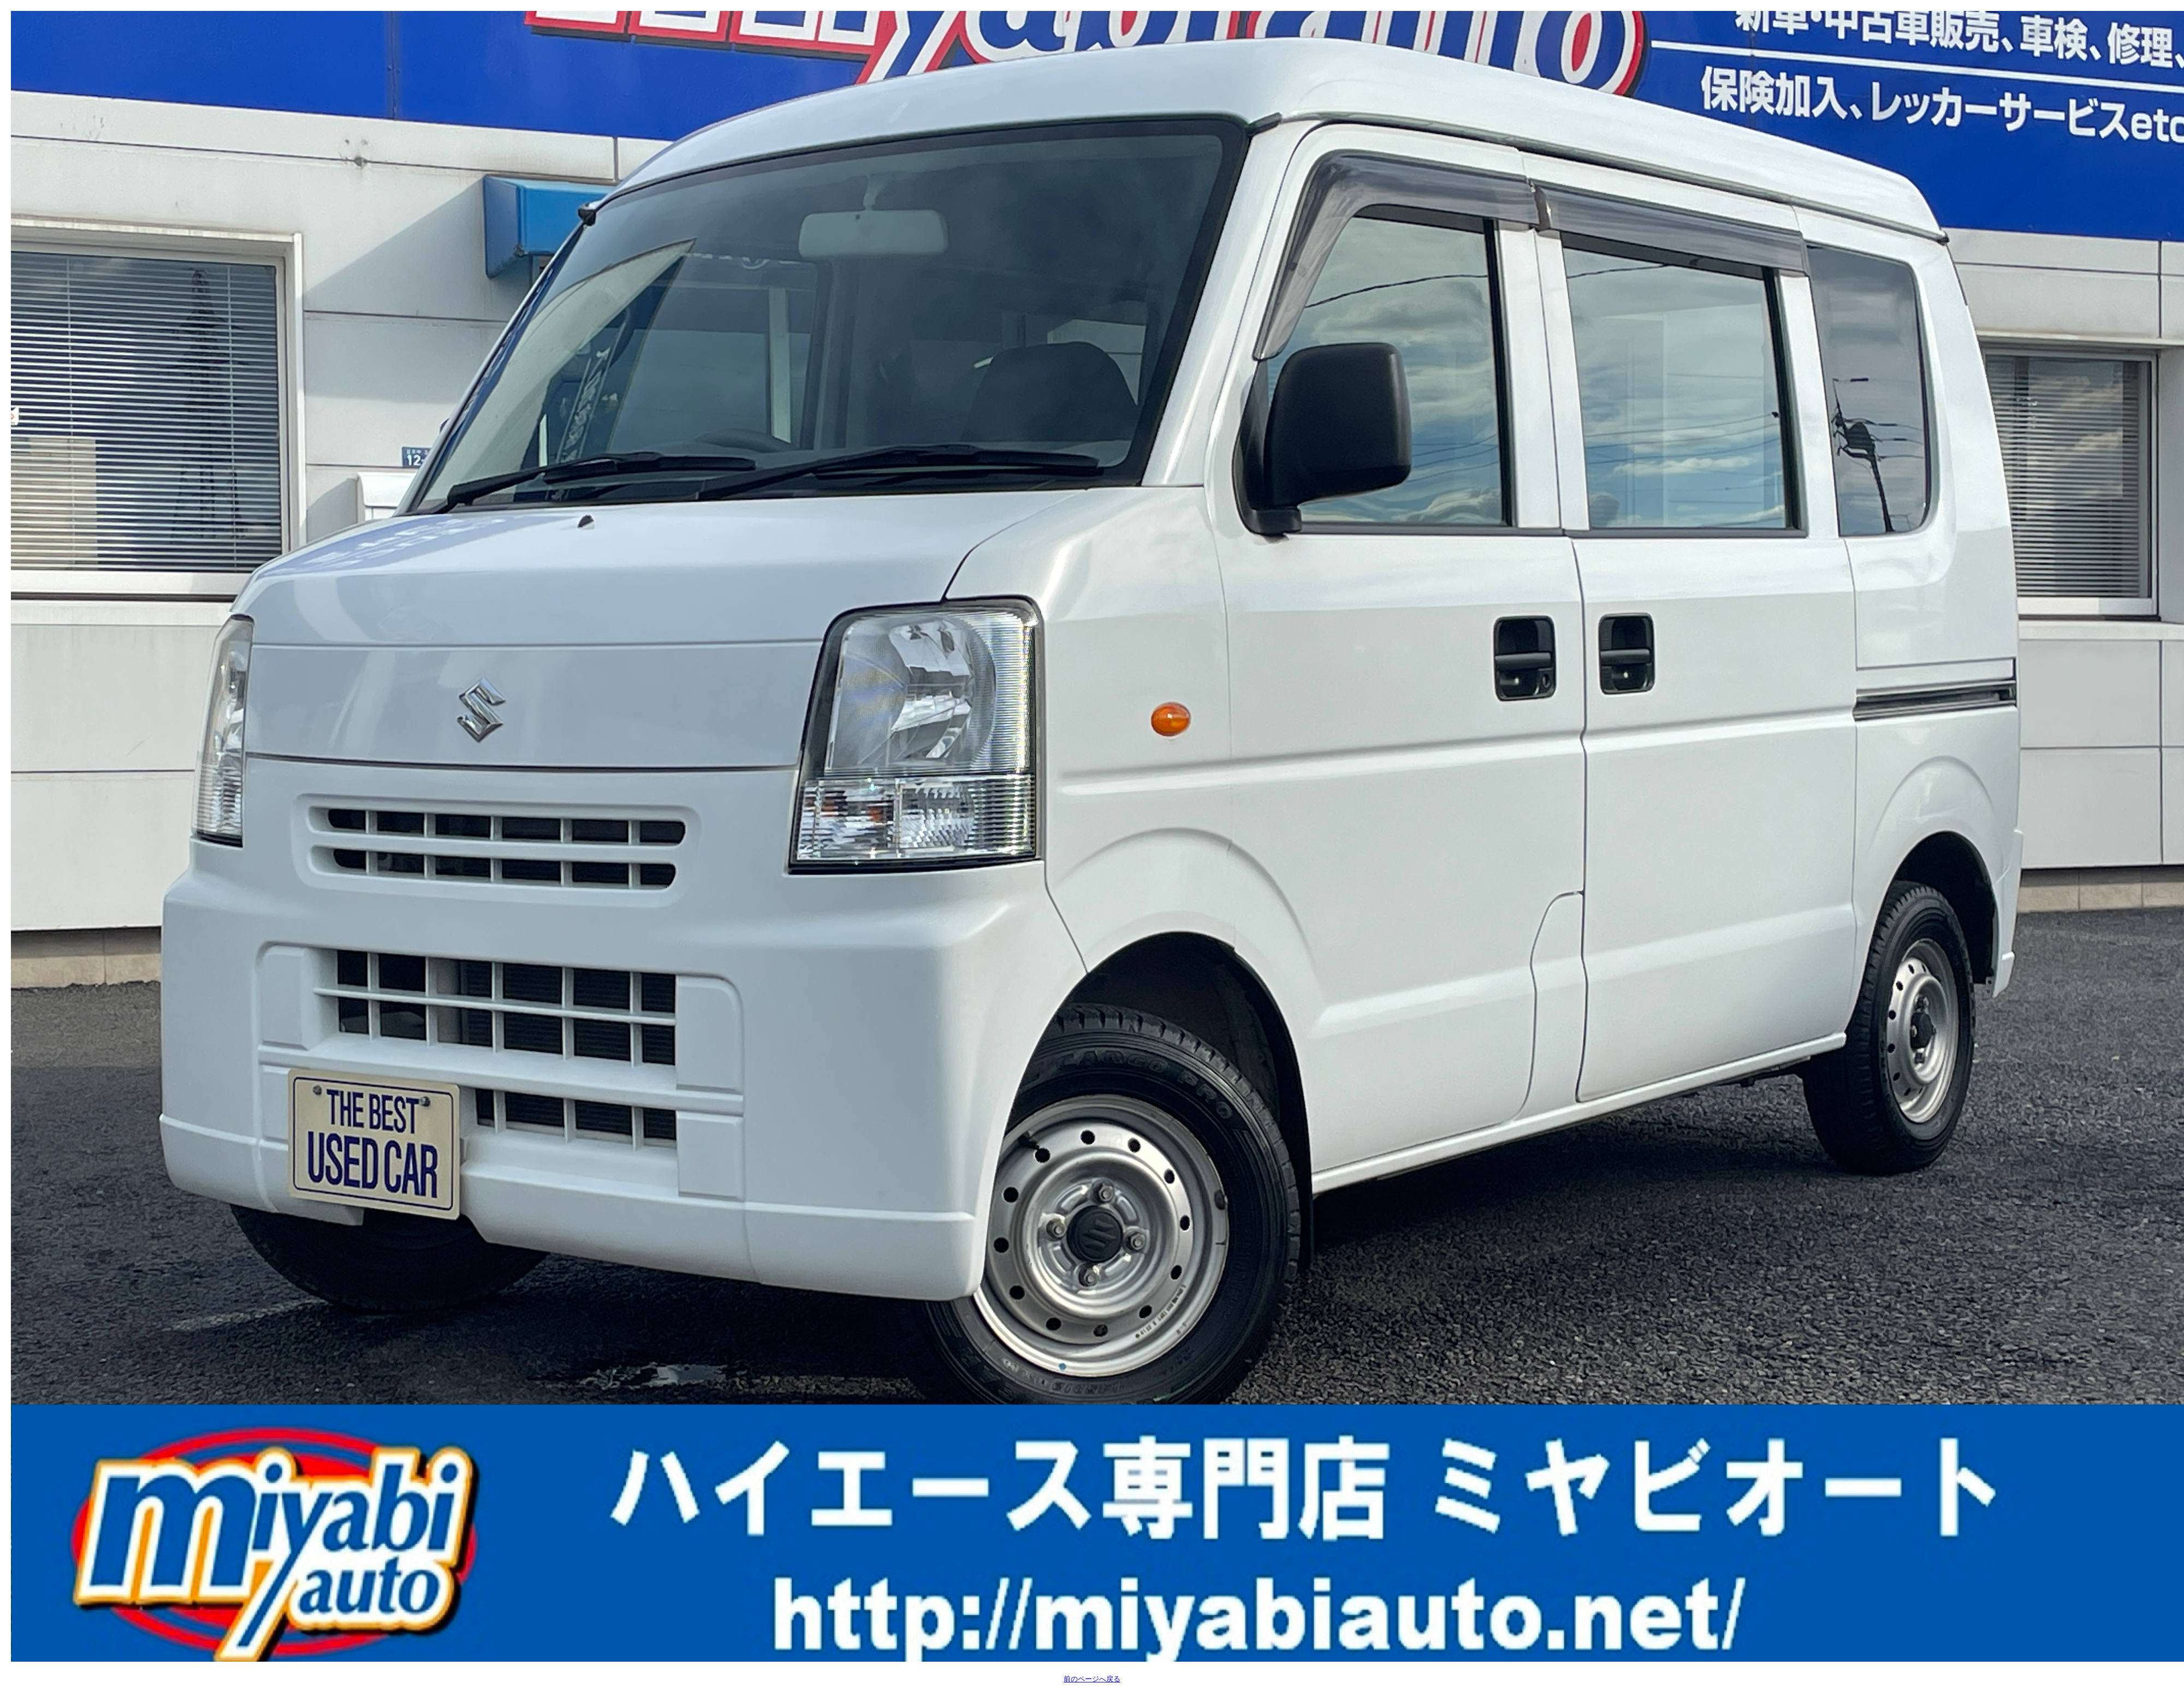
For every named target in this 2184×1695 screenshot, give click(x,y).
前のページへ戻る (1092, 1679)
